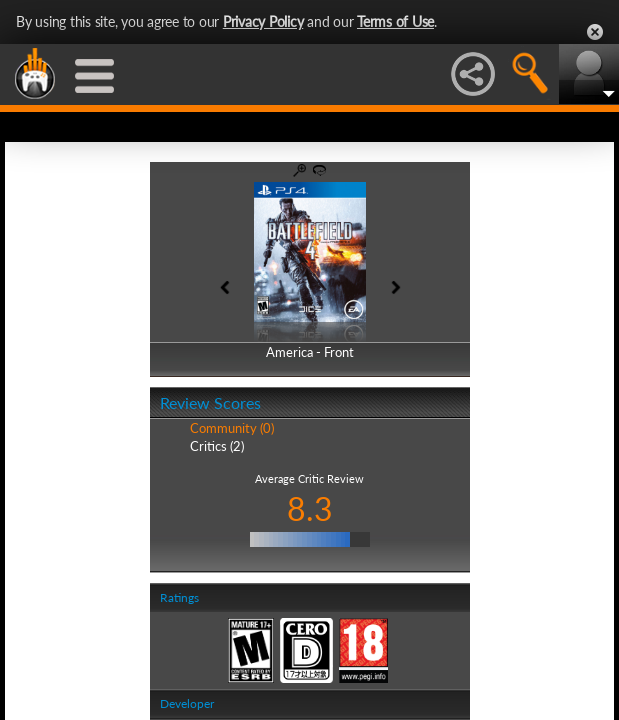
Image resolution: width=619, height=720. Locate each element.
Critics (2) (217, 446)
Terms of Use (395, 21)
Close (595, 32)
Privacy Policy (263, 21)
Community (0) (232, 428)
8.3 (310, 508)
